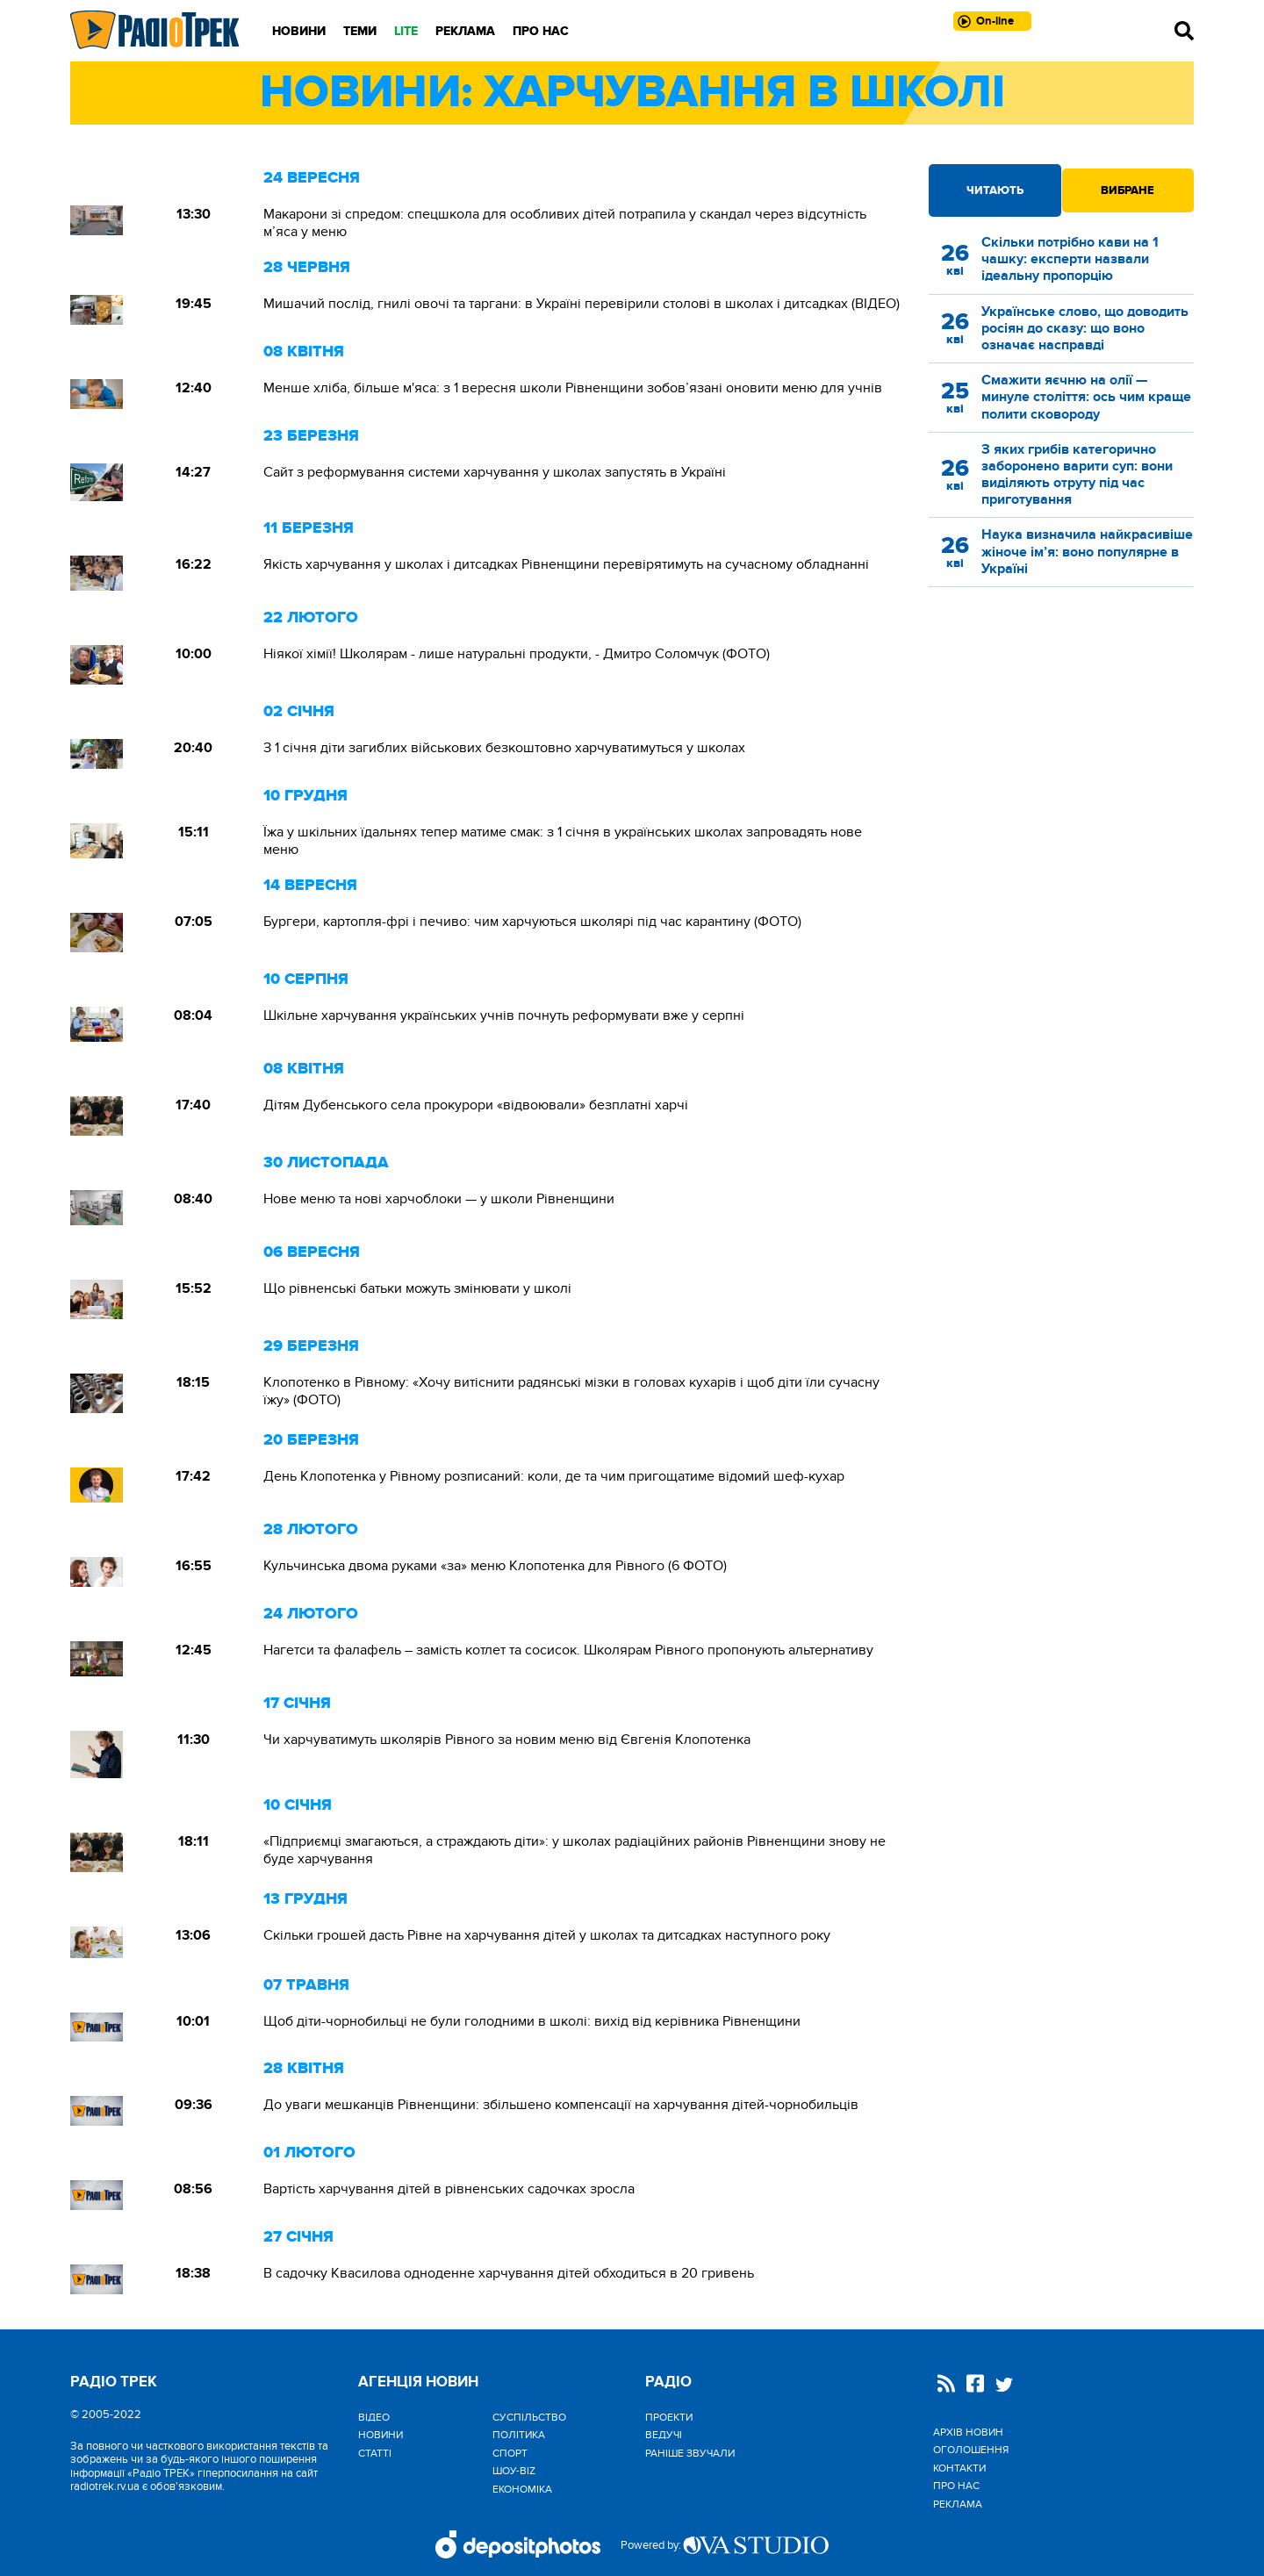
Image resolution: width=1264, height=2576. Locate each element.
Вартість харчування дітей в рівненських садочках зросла (449, 2189)
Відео (374, 2417)
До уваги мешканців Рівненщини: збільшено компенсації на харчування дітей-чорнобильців (560, 2104)
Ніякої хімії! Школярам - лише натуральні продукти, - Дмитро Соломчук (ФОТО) (516, 654)
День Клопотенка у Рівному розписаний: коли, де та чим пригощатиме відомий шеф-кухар (553, 1476)
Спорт (510, 2453)
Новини (299, 31)
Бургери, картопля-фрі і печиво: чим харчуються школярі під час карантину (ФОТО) (532, 921)
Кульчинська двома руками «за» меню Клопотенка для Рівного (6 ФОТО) (495, 1566)
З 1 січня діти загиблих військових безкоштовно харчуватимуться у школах (504, 748)
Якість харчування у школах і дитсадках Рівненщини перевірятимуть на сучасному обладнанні (566, 564)
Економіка (522, 2489)
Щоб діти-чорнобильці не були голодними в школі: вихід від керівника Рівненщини (532, 2021)
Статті (374, 2453)
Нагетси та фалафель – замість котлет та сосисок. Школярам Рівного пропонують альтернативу (568, 1650)
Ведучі (663, 2435)
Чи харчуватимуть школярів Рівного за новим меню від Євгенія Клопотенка (506, 1739)
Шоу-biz (513, 2471)
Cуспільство (529, 2417)
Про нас (541, 31)
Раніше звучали (690, 2453)
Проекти (669, 2417)
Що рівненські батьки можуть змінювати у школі (417, 1288)
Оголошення (971, 2449)
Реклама (465, 31)
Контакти (959, 2468)
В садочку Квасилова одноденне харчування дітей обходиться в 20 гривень (508, 2273)
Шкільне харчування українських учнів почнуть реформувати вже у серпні (503, 1015)
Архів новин (968, 2432)
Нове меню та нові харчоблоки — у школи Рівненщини (438, 1199)
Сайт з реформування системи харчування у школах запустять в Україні (494, 472)
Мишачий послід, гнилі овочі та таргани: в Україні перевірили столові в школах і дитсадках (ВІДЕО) (581, 303)
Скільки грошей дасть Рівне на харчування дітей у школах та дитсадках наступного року (546, 1935)
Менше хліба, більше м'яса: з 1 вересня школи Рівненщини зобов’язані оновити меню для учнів (572, 388)
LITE (406, 31)
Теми (360, 31)
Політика (518, 2435)
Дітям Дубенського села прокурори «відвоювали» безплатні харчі (475, 1105)
